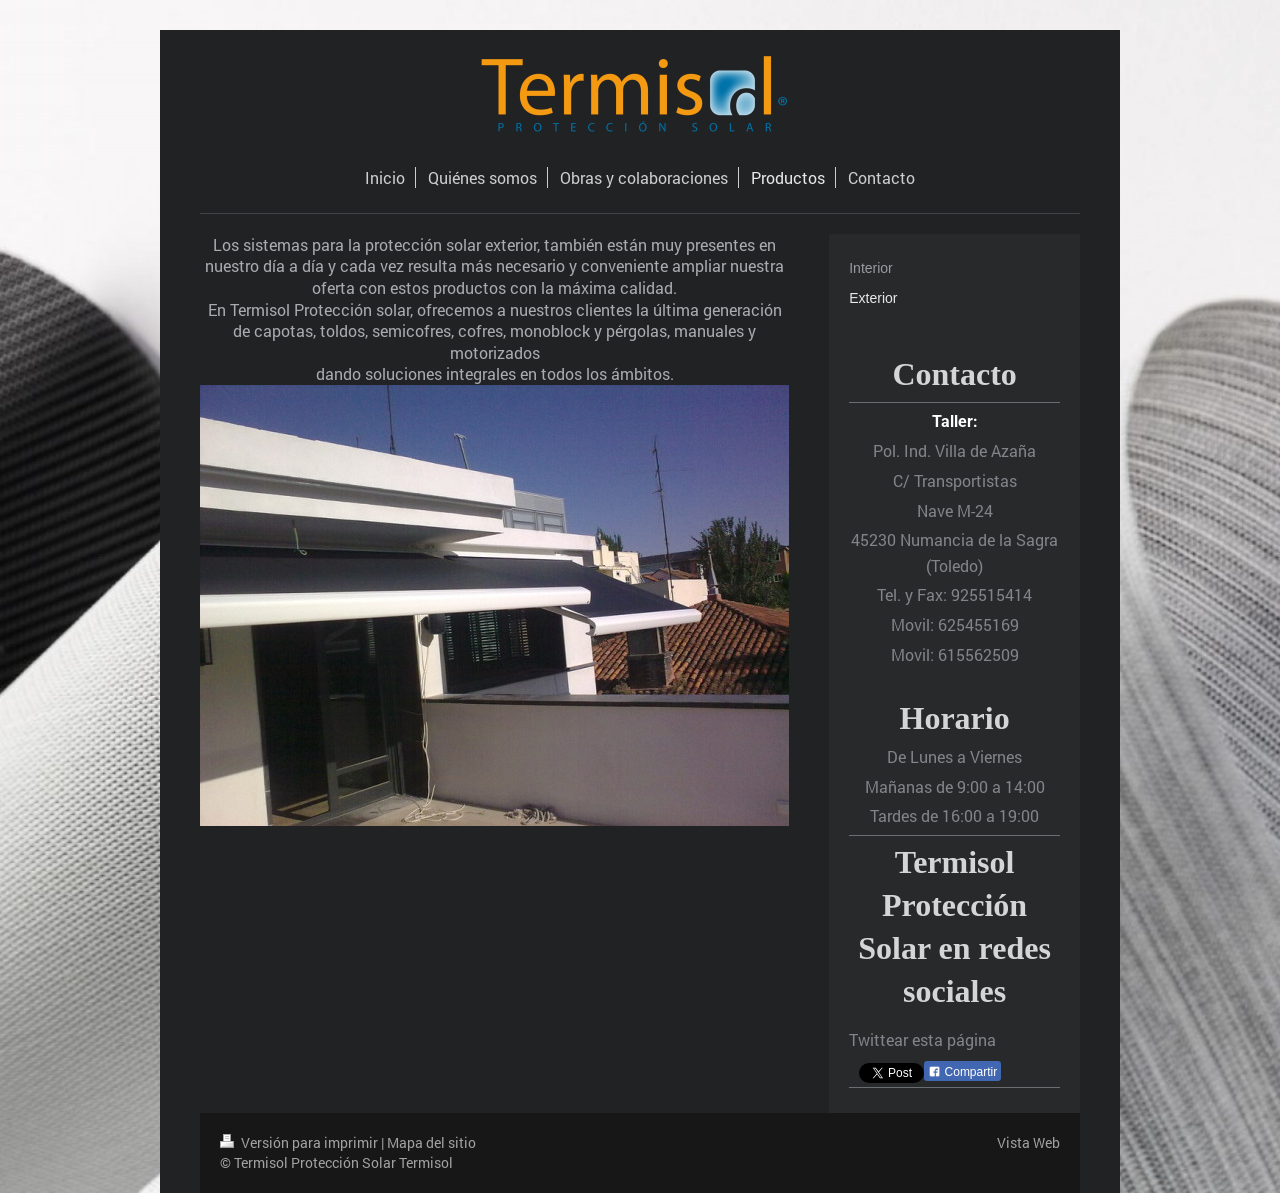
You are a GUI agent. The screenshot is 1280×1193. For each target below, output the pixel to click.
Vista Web (1028, 1142)
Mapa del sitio (431, 1142)
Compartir (962, 1072)
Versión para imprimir (300, 1142)
